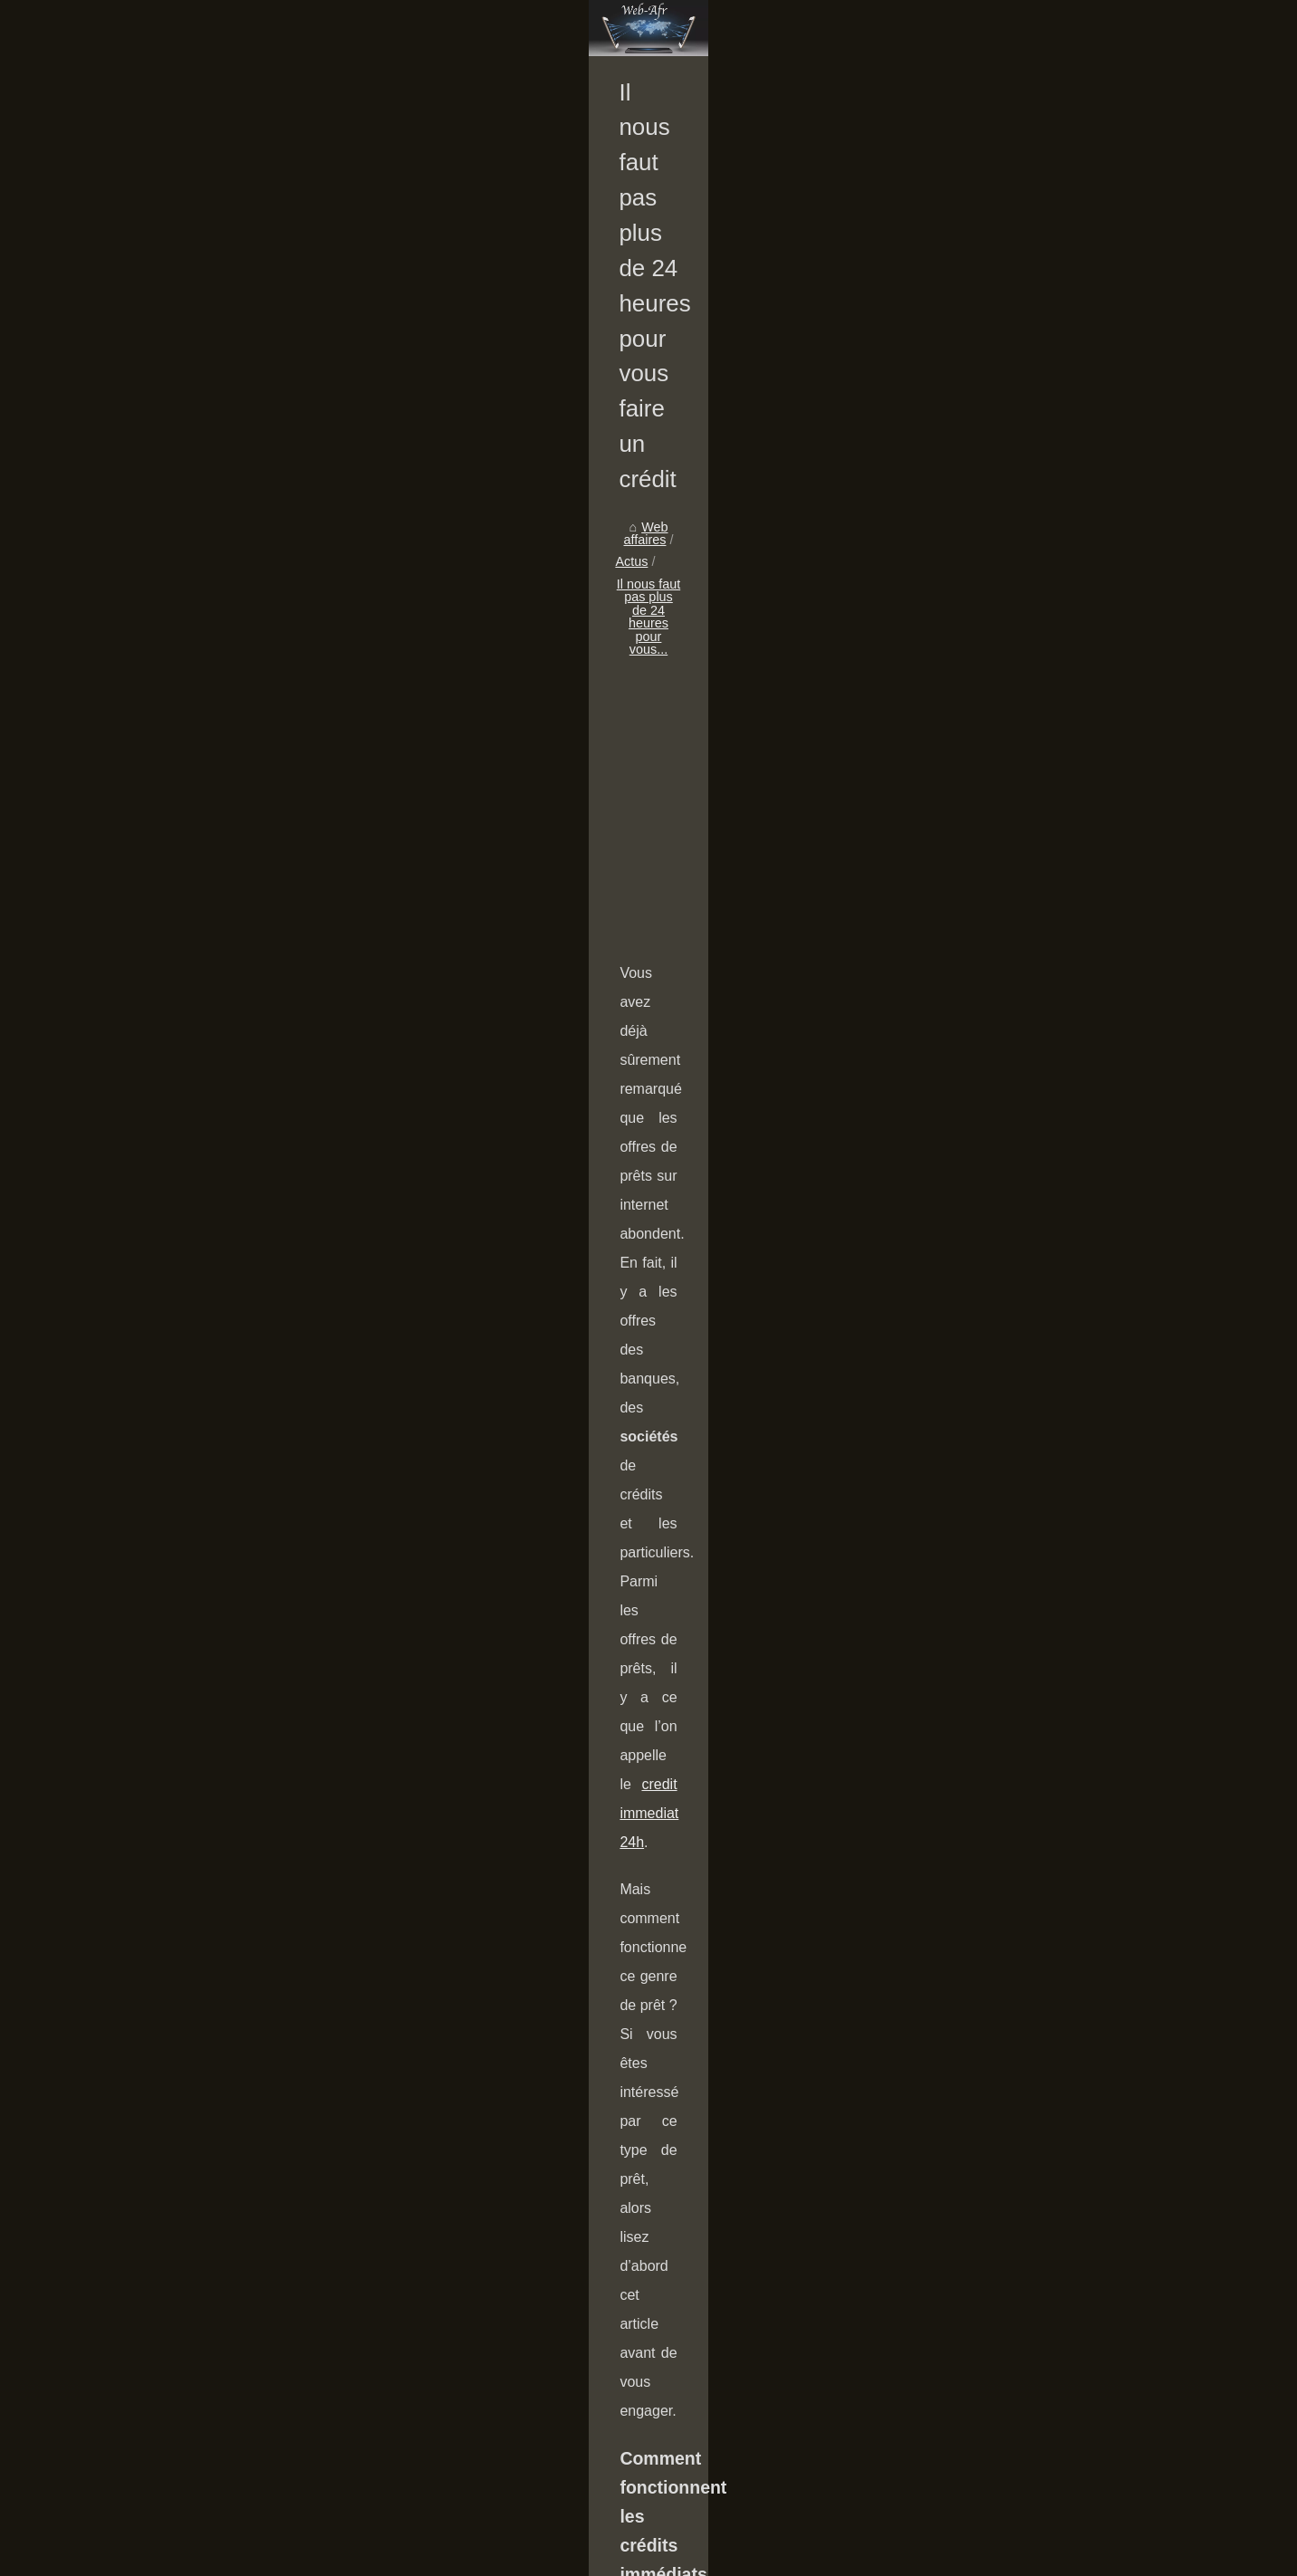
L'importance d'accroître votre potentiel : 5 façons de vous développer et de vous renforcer (759, 2500)
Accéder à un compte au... (204, 753)
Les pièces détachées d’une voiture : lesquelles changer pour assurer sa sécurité (540, 2121)
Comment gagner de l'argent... (215, 590)
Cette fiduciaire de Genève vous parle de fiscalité (1035, 2112)
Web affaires (430, 695)
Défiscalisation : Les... (191, 1078)
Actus (499, 695)
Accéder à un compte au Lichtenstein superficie (637, 2281)
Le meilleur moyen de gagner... (217, 1282)
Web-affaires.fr (183, 2556)
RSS (339, 2556)
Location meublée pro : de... (208, 958)
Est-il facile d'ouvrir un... (196, 834)
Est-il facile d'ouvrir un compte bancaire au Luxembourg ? (665, 2344)
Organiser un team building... (211, 673)
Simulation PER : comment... (211, 794)
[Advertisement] (784, 843)
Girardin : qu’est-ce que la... (208, 998)
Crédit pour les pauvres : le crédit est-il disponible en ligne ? (671, 2405)
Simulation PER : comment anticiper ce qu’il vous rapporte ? (672, 2312)
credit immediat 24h (1033, 1049)
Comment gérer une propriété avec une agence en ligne (660, 2250)
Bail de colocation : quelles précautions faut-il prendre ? (658, 2468)
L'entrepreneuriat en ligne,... (209, 1242)
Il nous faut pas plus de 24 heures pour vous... (665, 695)
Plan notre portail (275, 2556)
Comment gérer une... (191, 713)
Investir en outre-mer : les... (207, 1118)
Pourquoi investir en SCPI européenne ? (615, 2375)
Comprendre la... (176, 1037)
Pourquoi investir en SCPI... (208, 874)
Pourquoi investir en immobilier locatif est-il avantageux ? (663, 2437)
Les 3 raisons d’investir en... (208, 1159)
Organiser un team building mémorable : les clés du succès (670, 2219)
